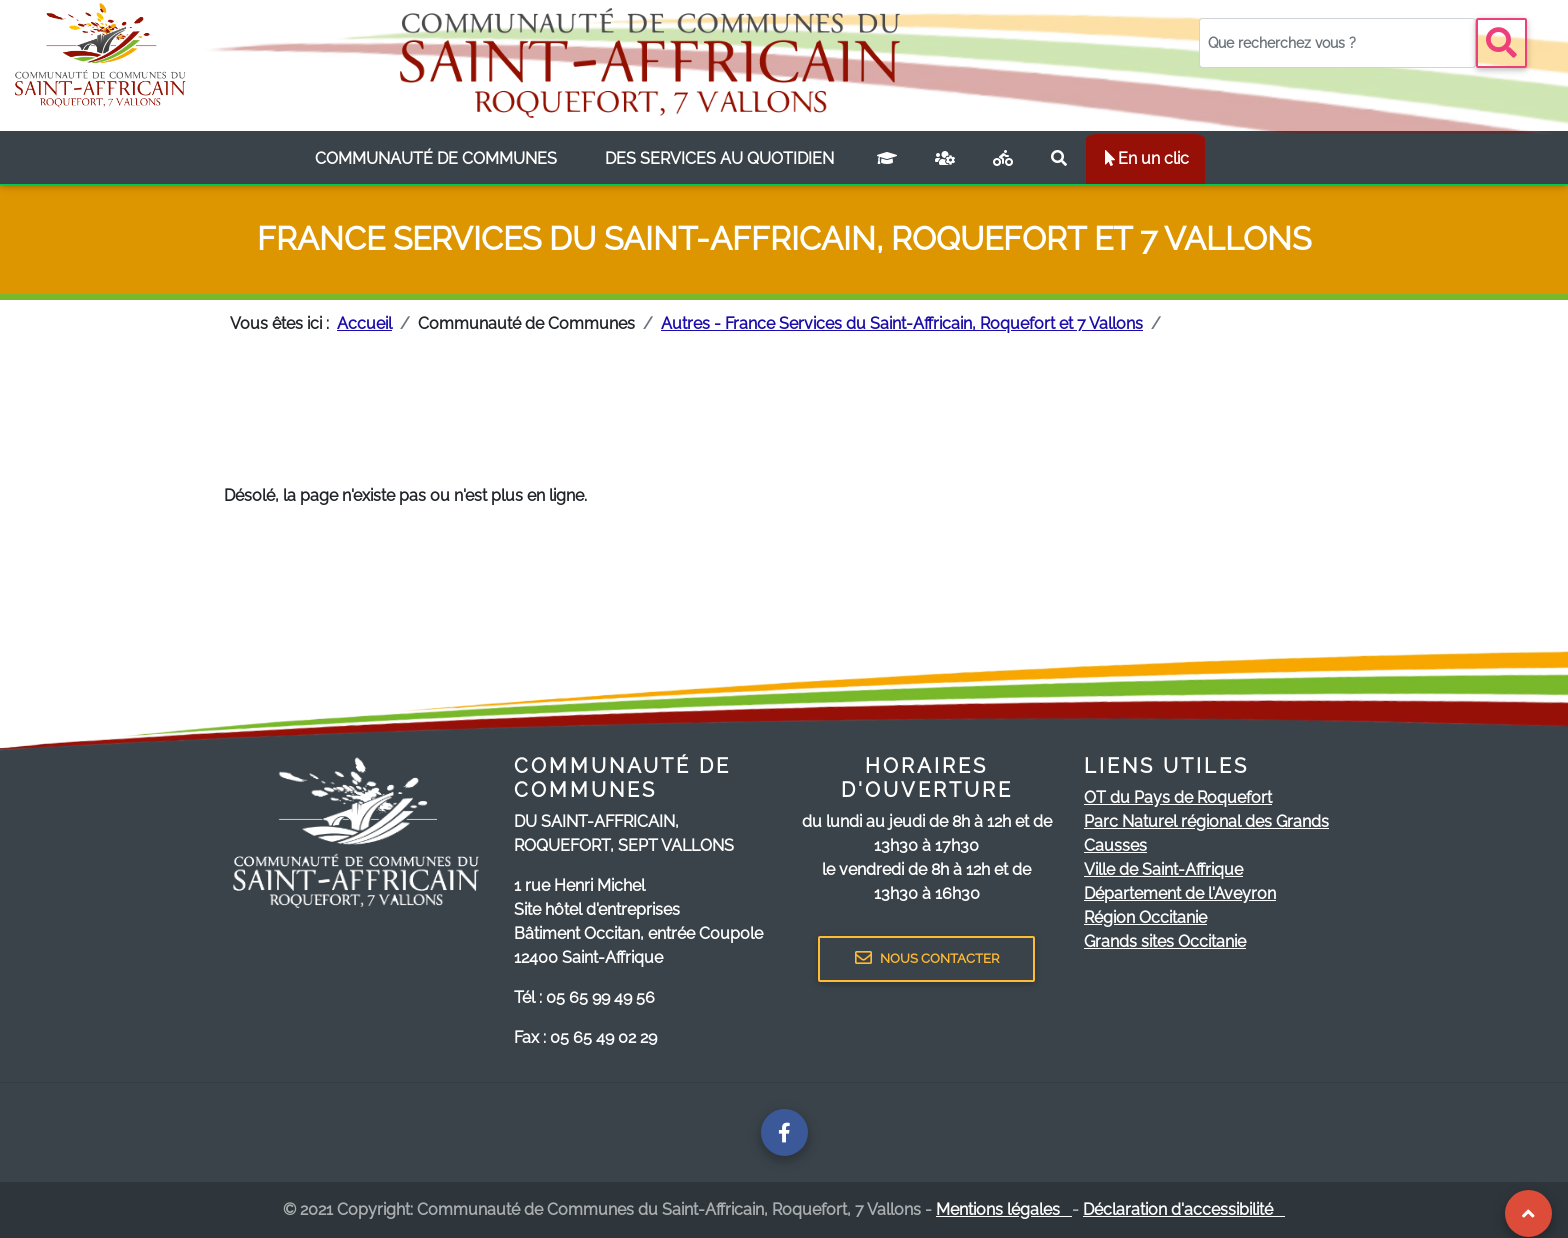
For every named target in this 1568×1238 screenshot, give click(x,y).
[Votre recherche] (1337, 43)
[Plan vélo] (1003, 159)
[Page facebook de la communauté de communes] (784, 1132)
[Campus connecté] (887, 159)
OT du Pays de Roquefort (1178, 797)
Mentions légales (1004, 1209)
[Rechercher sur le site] (1059, 159)
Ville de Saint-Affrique (1163, 869)
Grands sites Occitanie (1165, 941)
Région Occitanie (1145, 917)
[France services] (945, 159)
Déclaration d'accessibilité (1184, 1209)
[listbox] (436, 159)
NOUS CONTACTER (927, 958)
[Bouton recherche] (1501, 43)
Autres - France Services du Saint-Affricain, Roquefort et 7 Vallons (902, 323)
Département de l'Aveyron (1180, 893)
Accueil (364, 323)
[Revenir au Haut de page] (1528, 1213)
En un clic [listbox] (1145, 158)
